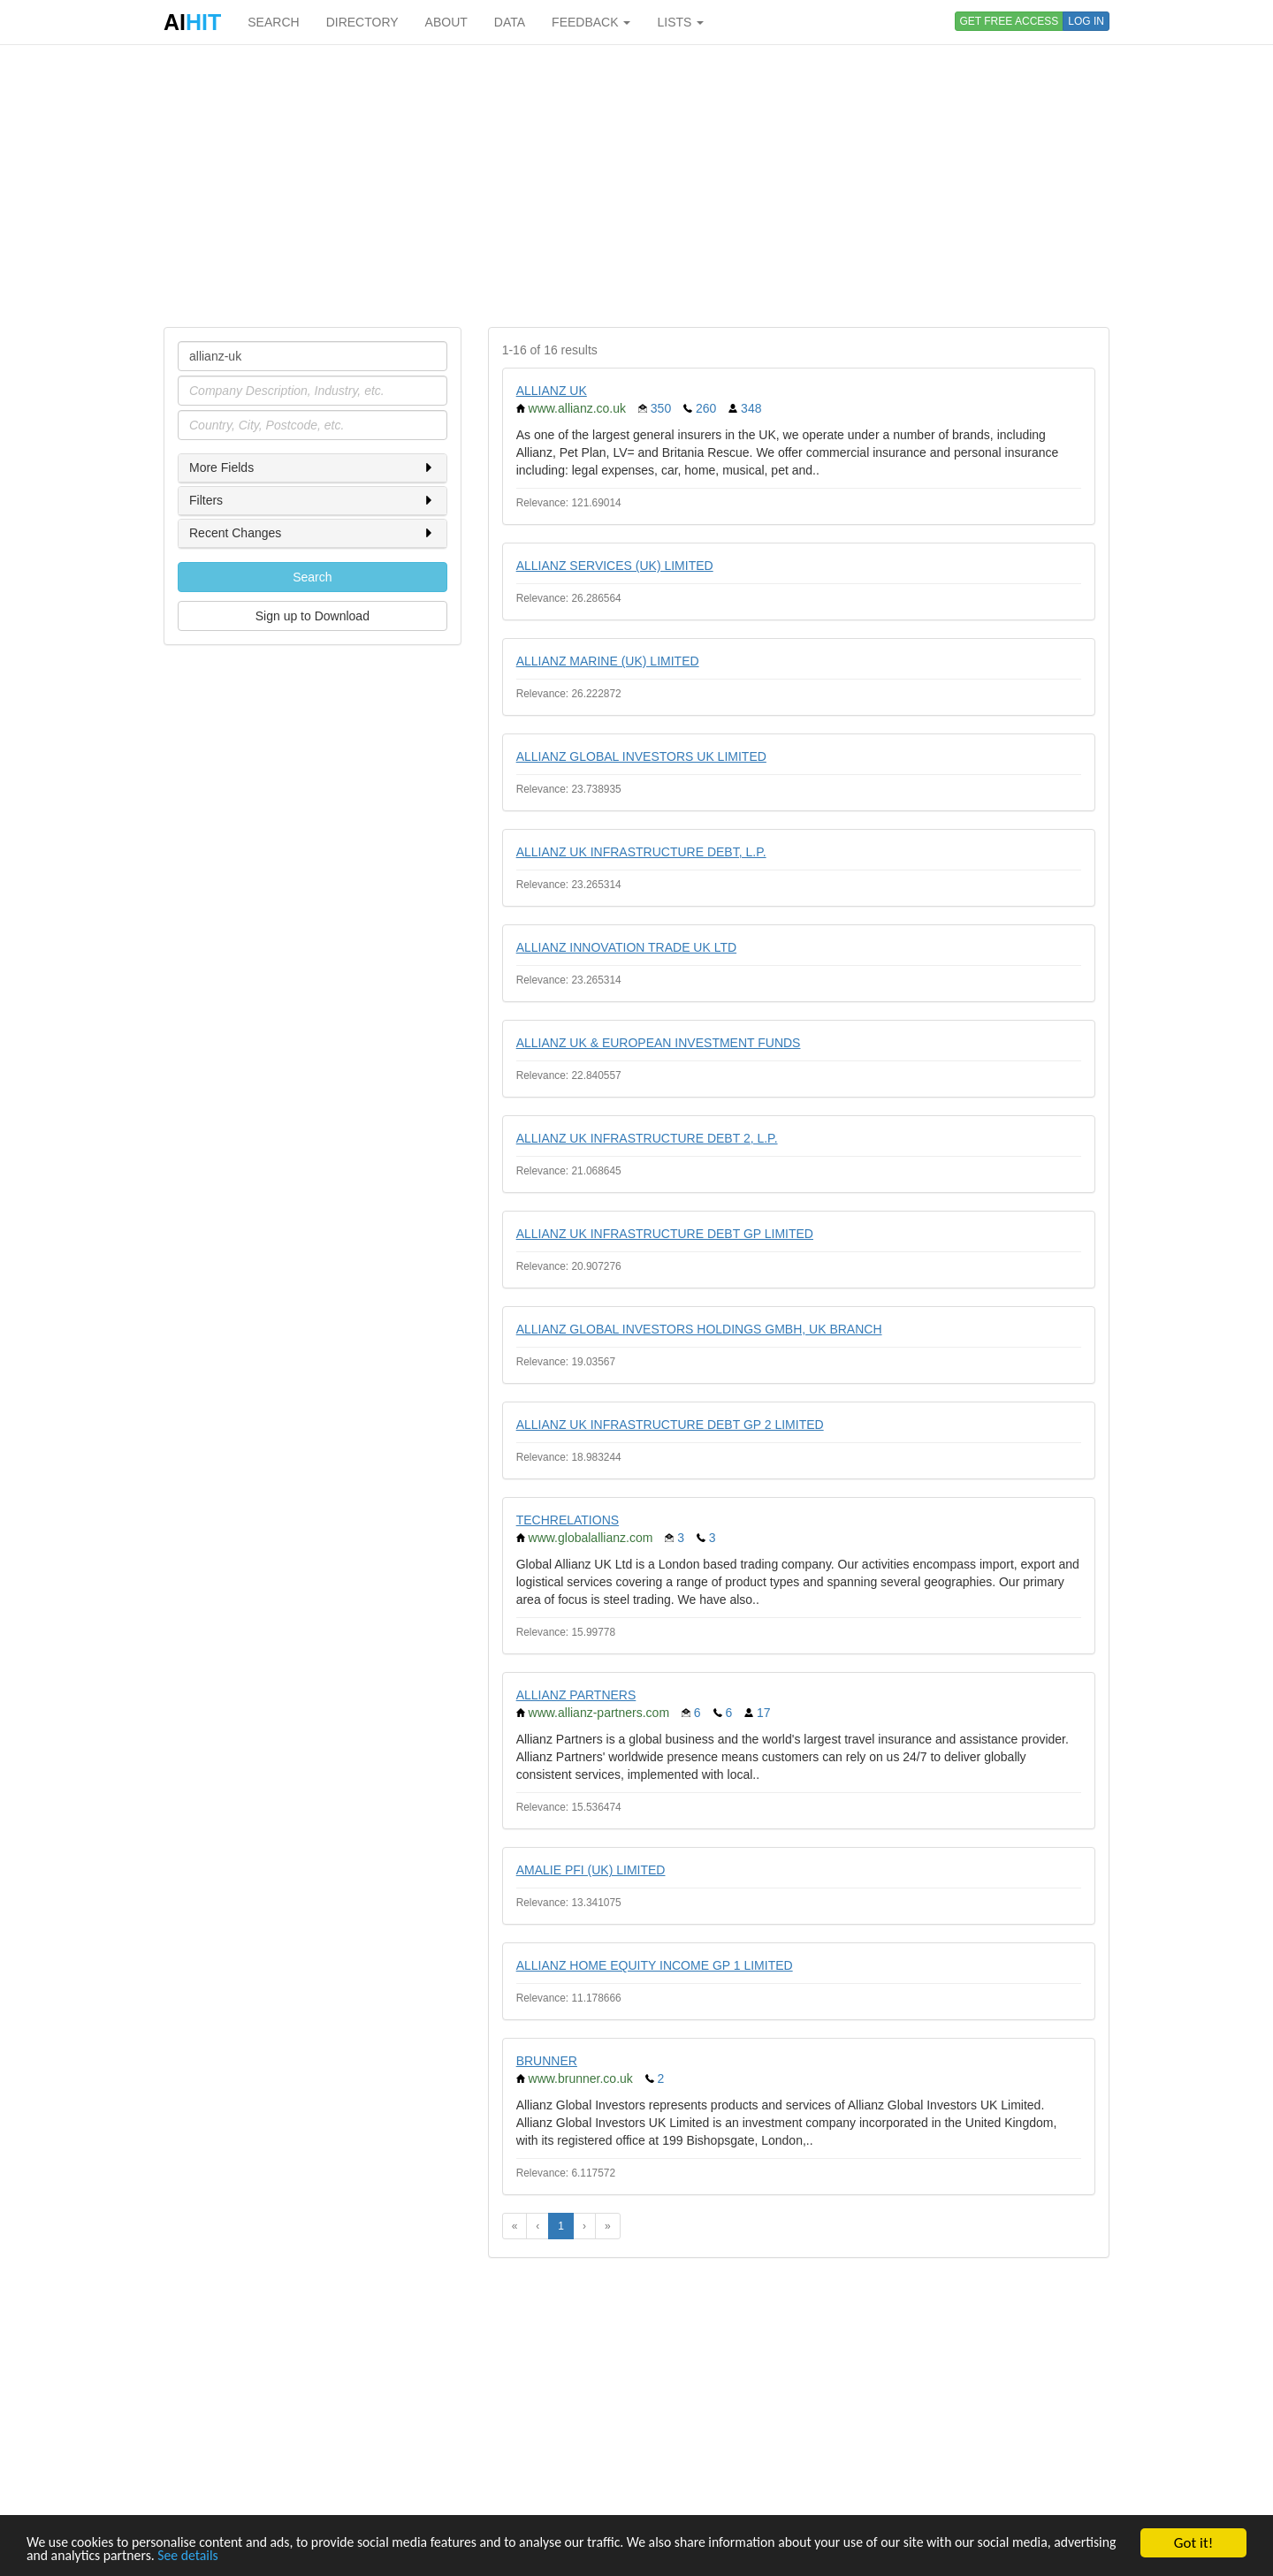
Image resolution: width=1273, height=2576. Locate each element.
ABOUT (446, 22)
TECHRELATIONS (567, 1520)
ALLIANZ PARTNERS (576, 1695)
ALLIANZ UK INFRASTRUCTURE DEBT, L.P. (641, 852)
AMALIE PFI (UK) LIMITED (591, 1870)
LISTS (680, 22)
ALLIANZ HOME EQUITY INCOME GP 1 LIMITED (654, 1965)
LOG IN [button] (1086, 21)
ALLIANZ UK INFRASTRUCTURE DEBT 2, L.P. (647, 1138)
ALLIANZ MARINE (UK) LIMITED (607, 661)
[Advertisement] (636, 185)
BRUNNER (546, 2061)
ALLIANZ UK (551, 391)
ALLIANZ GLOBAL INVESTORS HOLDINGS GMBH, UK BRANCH (699, 1329)
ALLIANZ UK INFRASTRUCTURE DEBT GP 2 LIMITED (670, 1424)
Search (312, 577)
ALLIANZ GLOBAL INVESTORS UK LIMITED (641, 756)
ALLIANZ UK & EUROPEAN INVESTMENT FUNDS (658, 1043)
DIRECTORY (362, 22)
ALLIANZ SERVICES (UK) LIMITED (614, 566)
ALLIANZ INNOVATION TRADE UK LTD (626, 947)
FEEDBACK (591, 22)
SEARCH (273, 22)
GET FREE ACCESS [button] (1009, 21)
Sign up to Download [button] (312, 616)
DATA (509, 22)
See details (316, 2564)
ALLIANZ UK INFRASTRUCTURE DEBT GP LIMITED (664, 1234)
